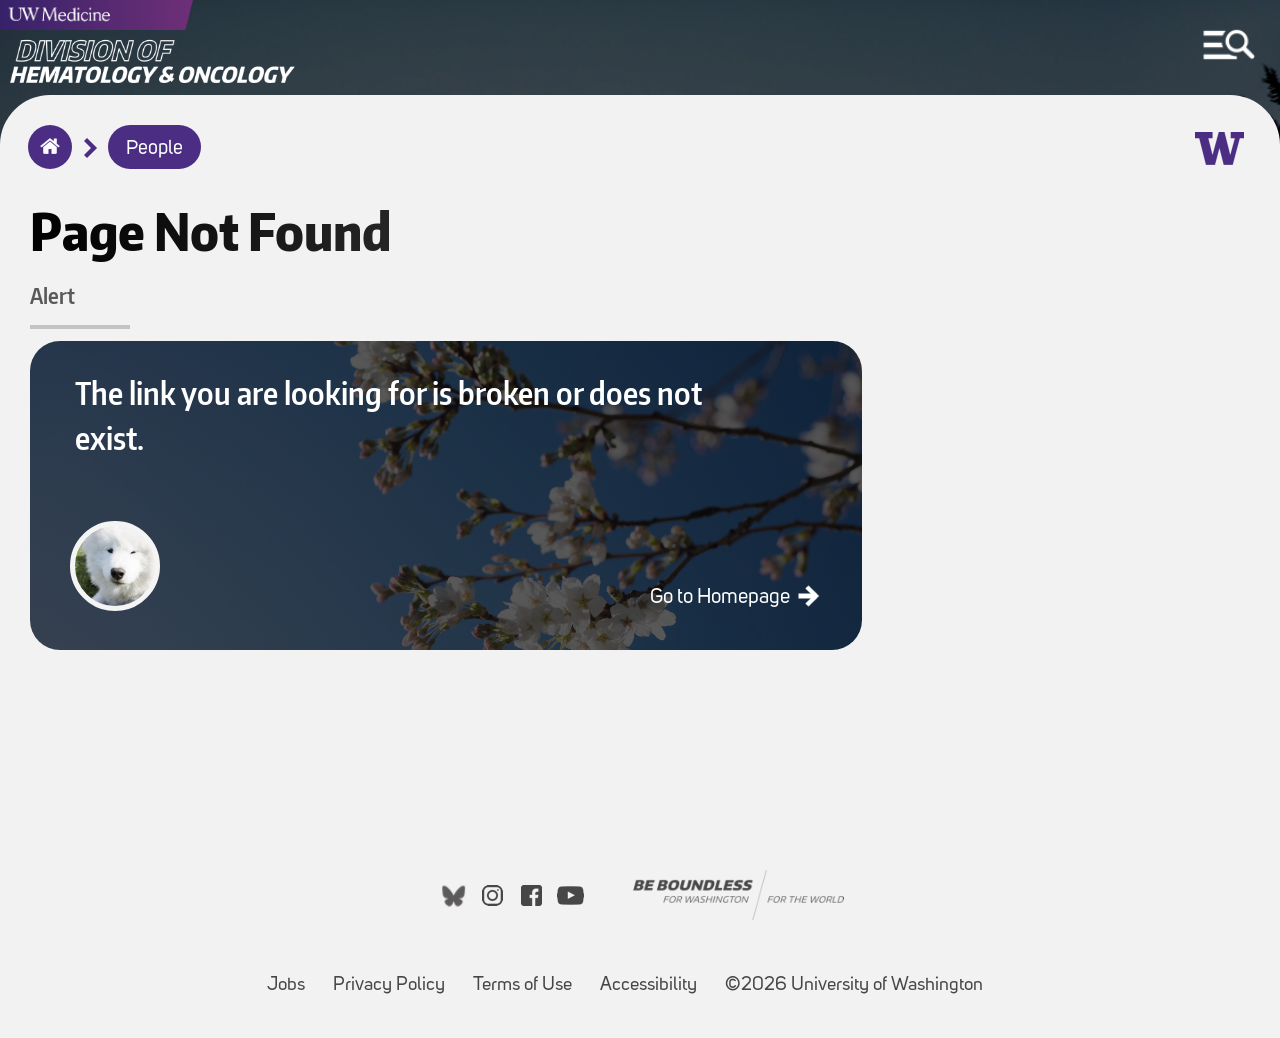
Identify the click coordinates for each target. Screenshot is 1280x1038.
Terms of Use (528, 975)
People (154, 149)
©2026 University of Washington (854, 985)
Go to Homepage (722, 597)
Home (45, 160)
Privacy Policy (395, 975)
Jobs (292, 975)
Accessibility (654, 975)
